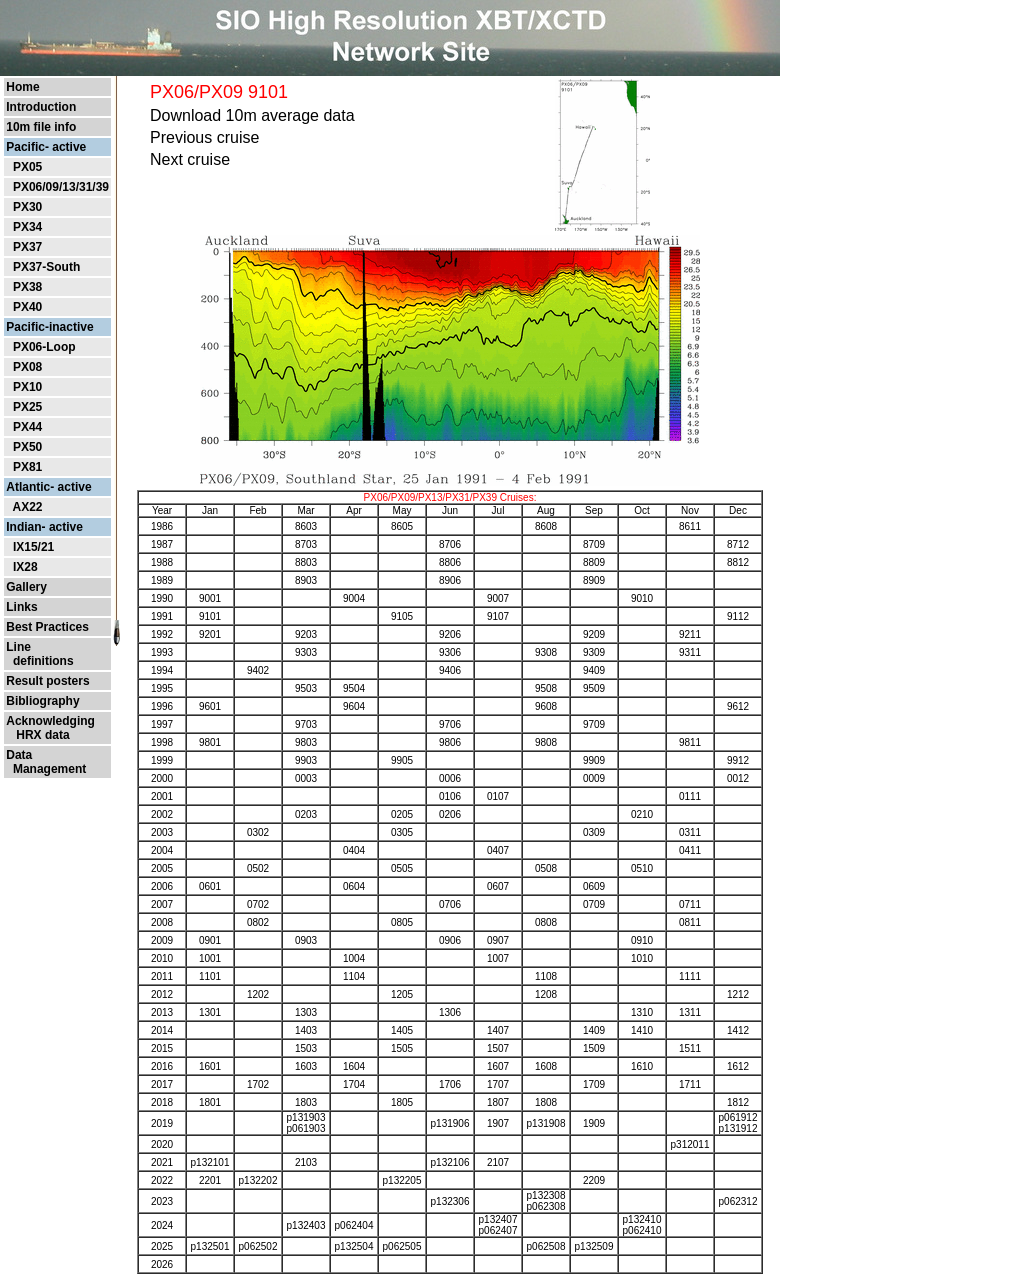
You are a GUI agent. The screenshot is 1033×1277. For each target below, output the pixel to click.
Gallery (26, 587)
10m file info (41, 127)
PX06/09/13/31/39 (61, 187)
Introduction (41, 107)
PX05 (27, 167)
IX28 (25, 567)
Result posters (47, 681)
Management (46, 769)
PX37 (27, 247)
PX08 (27, 367)
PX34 (27, 227)
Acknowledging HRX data (50, 728)
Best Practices (47, 627)
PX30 (27, 207)
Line (18, 647)
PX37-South (46, 267)
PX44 (27, 427)
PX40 (27, 307)
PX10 (27, 387)
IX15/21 (33, 547)
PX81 (27, 467)
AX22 (27, 507)
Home (22, 87)
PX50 (27, 447)
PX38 (27, 287)
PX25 (27, 407)
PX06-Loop (44, 347)
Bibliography (42, 701)
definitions (39, 661)
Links (21, 607)
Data (19, 755)
